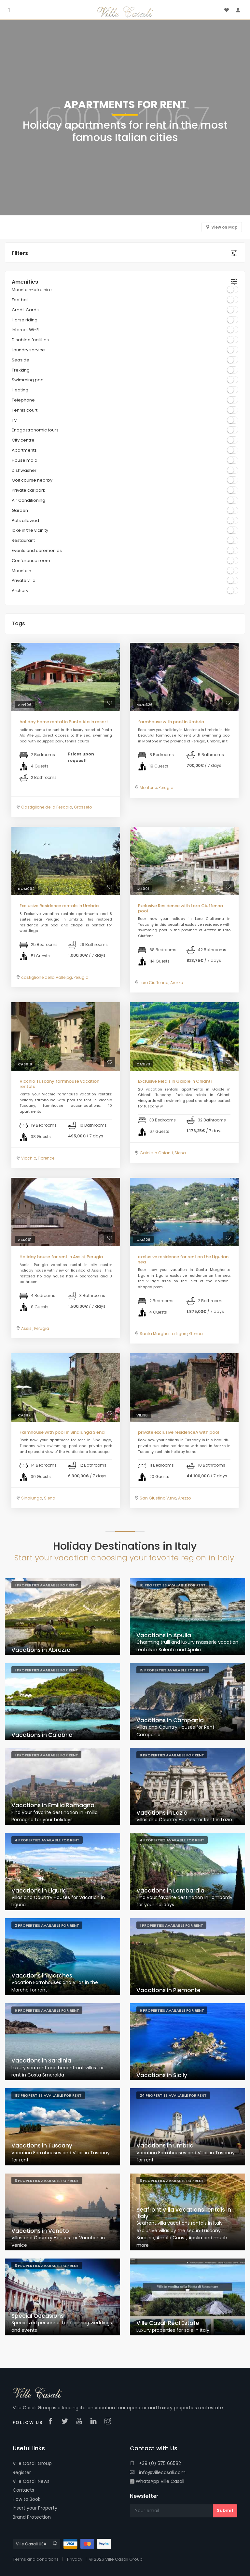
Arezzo (176, 982)
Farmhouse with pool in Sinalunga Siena (62, 1432)
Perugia (166, 787)
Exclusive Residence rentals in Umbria (59, 906)
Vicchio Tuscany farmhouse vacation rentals (59, 1084)
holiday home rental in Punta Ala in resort (64, 722)
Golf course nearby (32, 480)
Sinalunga (31, 1498)
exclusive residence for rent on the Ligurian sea (183, 1259)
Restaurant (23, 540)
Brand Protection (32, 2517)
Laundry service (28, 350)
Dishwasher (24, 470)
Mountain (21, 571)
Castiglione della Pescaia (46, 807)
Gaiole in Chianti (156, 1153)
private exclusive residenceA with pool (178, 1432)
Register (22, 2472)
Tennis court (24, 410)
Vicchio (28, 1158)
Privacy (74, 2559)
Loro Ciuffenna (154, 982)
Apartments (24, 450)
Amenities (25, 282)
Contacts (23, 2490)
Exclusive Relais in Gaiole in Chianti (175, 1081)
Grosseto (83, 807)
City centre (23, 440)
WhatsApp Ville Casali (157, 2481)
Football (20, 300)
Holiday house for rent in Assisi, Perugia (61, 1257)
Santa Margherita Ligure (164, 1333)
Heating (20, 390)
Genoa (196, 1333)
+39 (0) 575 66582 (155, 2463)
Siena (180, 1153)
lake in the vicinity (30, 530)
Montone (148, 787)
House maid (24, 460)
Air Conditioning (28, 500)
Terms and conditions (36, 2559)
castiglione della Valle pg (46, 977)
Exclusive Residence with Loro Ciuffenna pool (180, 908)
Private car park (28, 490)
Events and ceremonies (37, 550)
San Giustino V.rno (158, 1498)
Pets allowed (25, 520)
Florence (46, 1158)
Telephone (23, 400)
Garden (20, 510)
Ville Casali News (31, 2481)
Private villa (23, 580)
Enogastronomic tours (35, 430)
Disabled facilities (30, 340)
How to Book (26, 2499)
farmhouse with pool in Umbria (171, 722)
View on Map (224, 227)
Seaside (20, 360)
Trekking (21, 370)
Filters (20, 253)
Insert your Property (35, 2508)
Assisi (27, 1328)
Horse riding (24, 320)
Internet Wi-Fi (25, 330)
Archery (20, 590)
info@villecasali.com (158, 2472)
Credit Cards (25, 310)
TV (14, 420)
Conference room (31, 560)
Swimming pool (28, 380)
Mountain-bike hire (32, 290)
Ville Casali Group (32, 2463)
